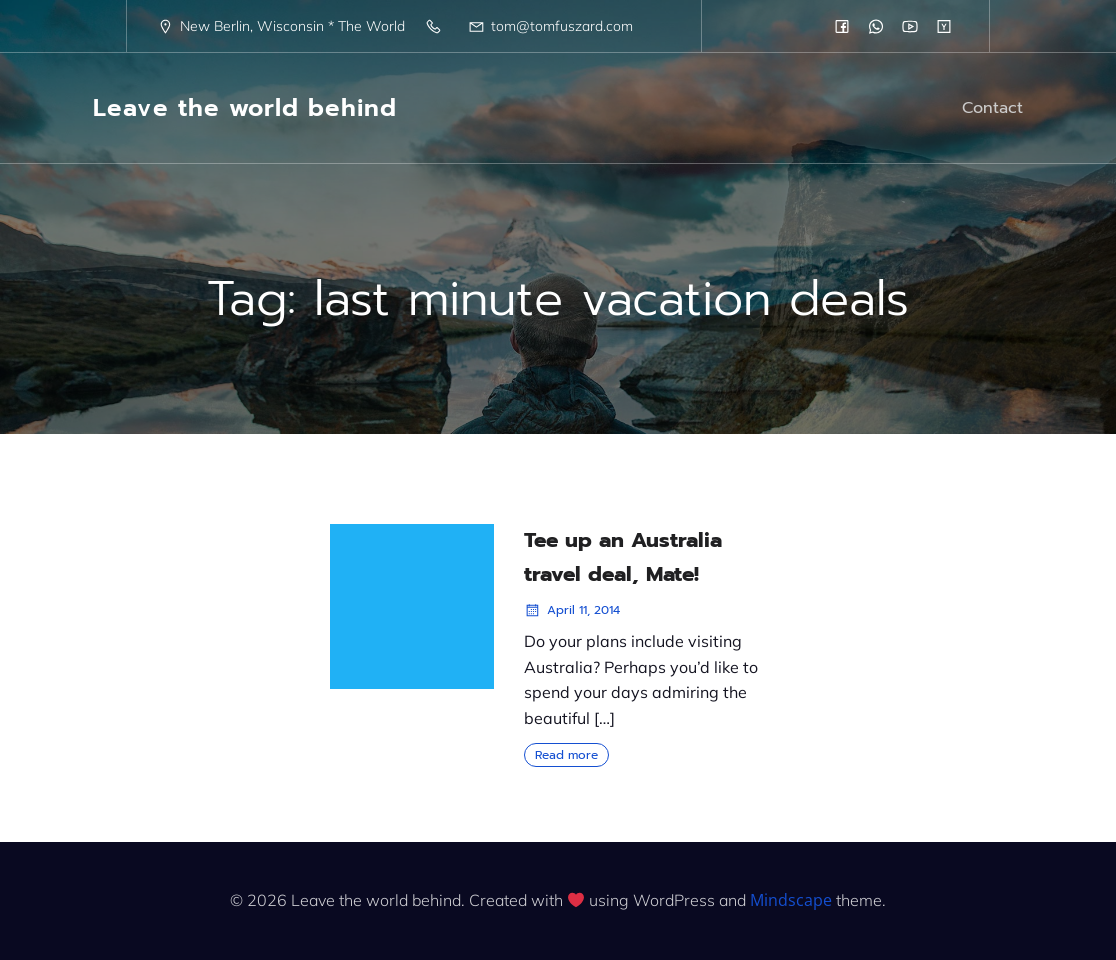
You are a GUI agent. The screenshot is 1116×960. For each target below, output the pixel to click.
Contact (992, 108)
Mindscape (791, 900)
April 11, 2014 (572, 610)
